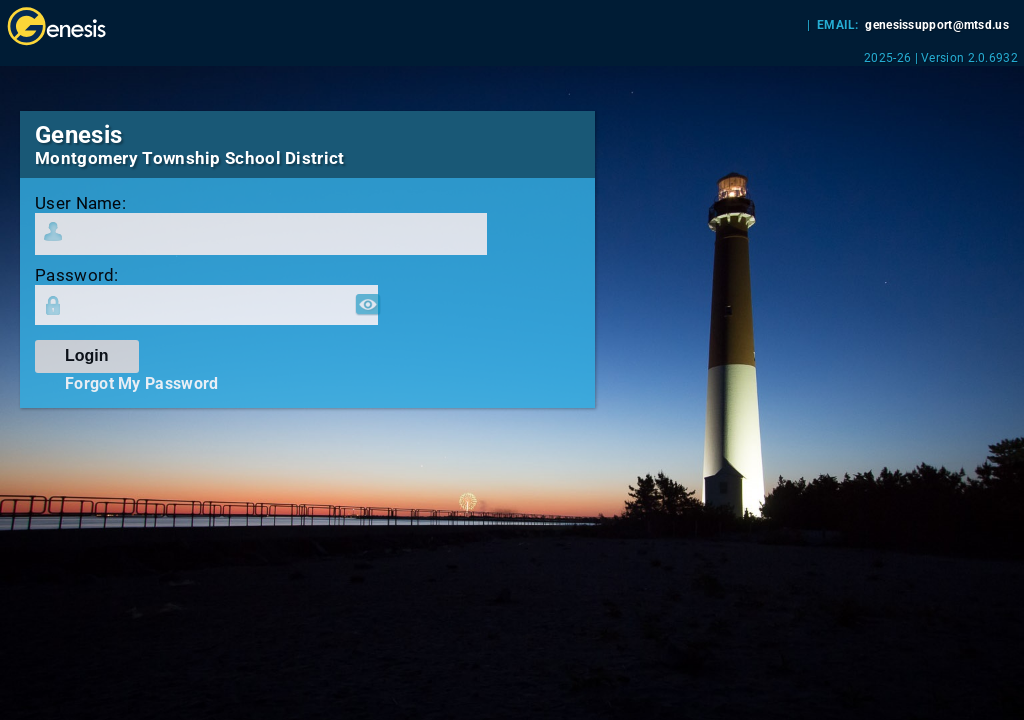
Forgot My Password (141, 383)
